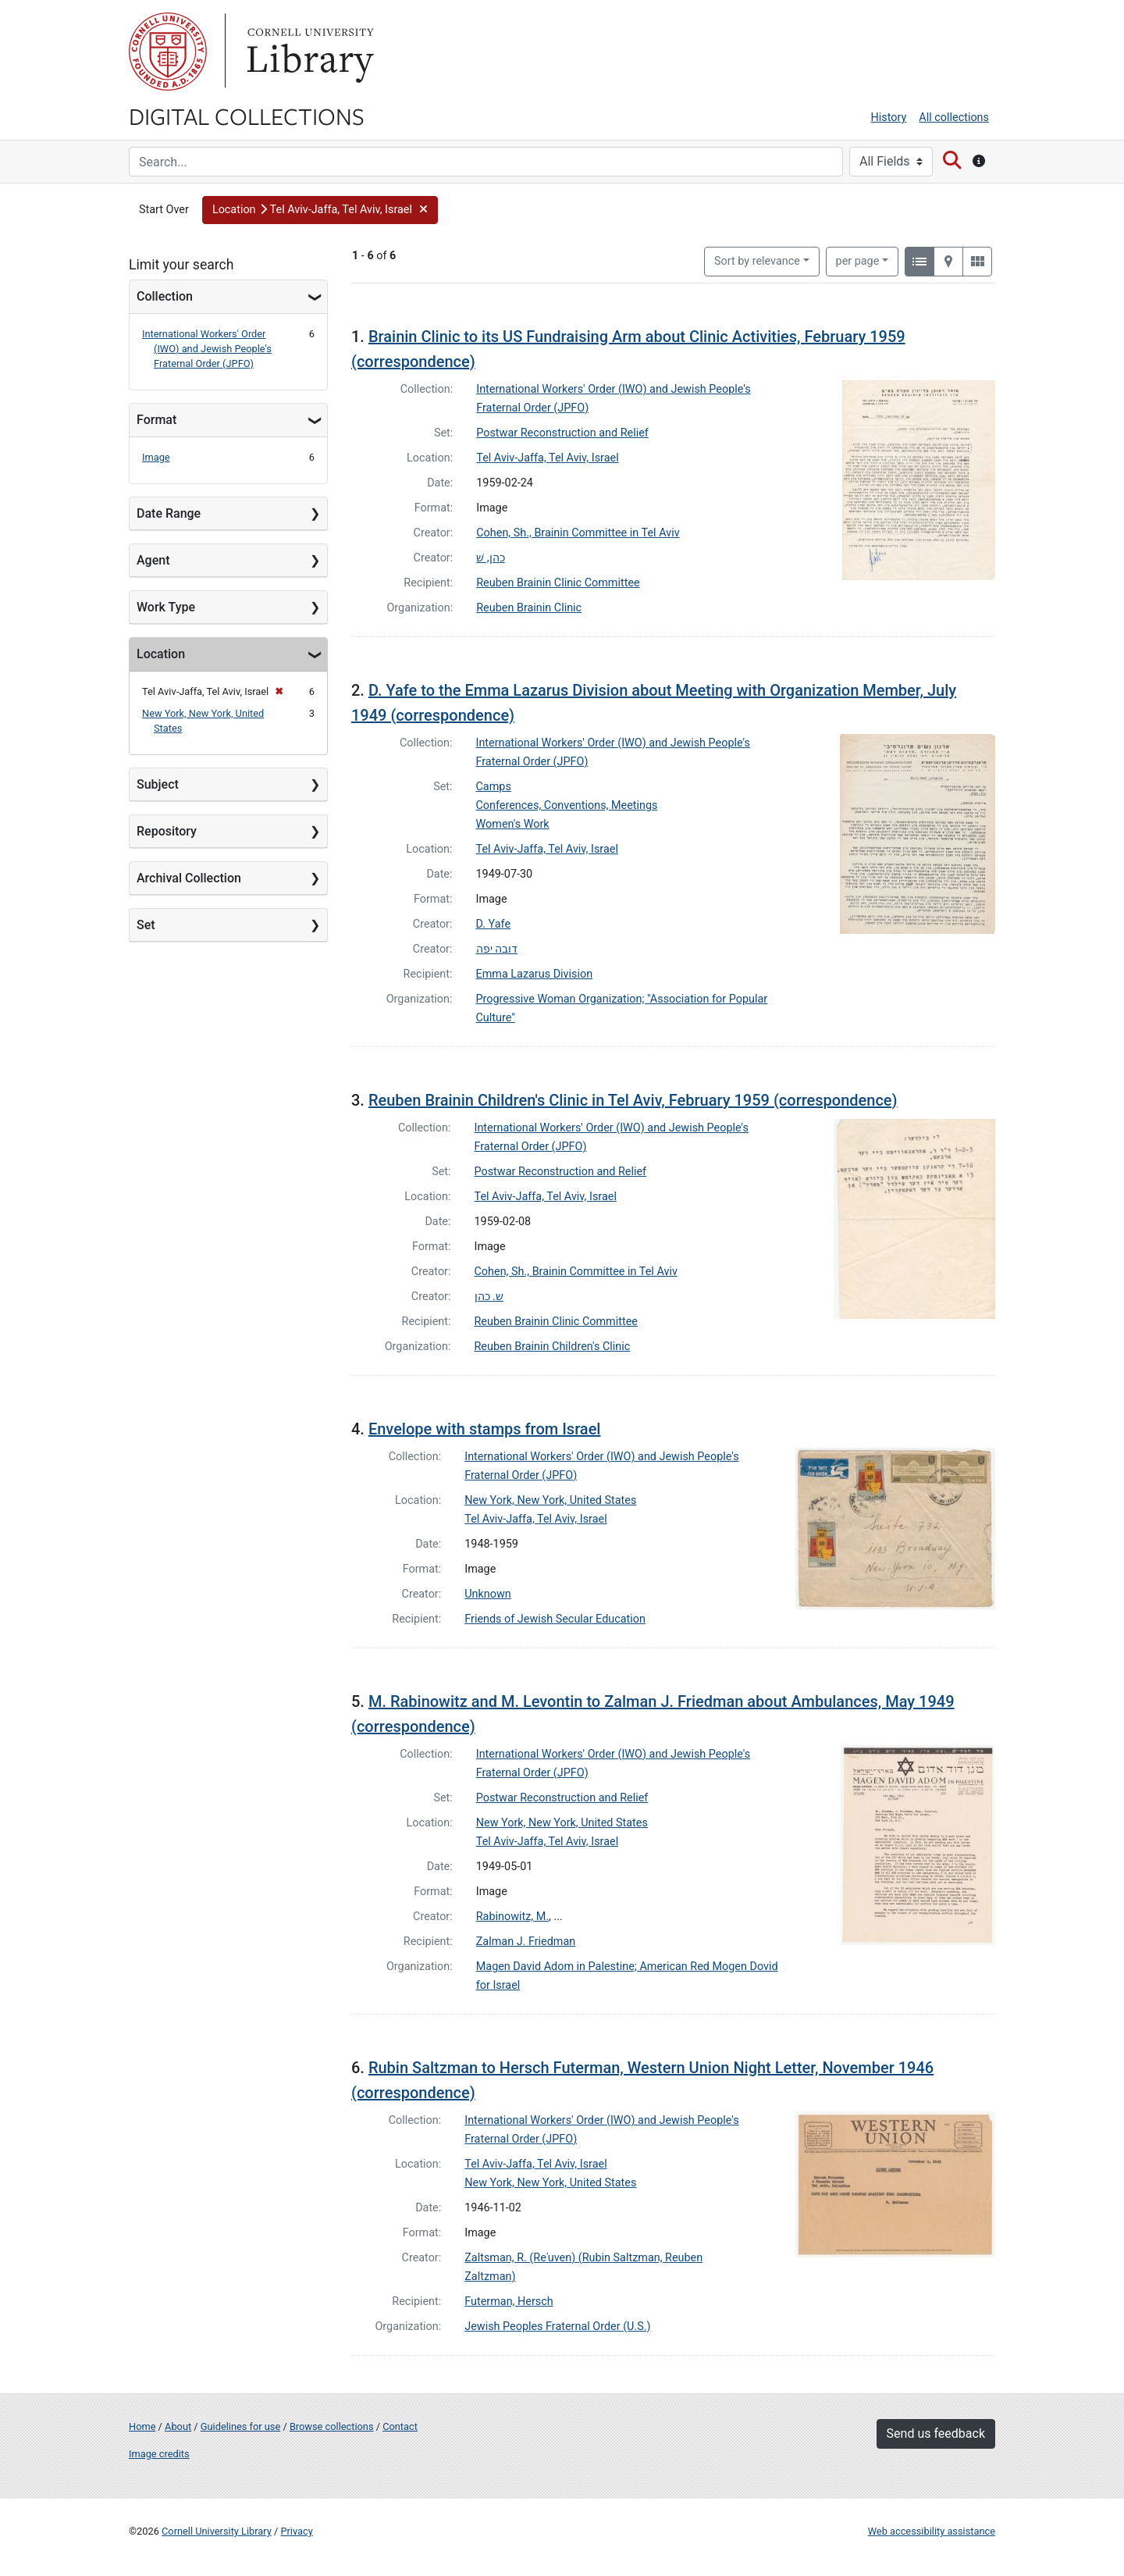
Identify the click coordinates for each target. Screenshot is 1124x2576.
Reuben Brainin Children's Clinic (553, 1346)
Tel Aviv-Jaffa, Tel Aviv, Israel (547, 458)
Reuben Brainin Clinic (529, 608)
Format (156, 419)
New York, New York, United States (550, 1500)
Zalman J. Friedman (526, 1941)
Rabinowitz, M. (512, 1916)
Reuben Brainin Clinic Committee (557, 583)
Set (146, 924)
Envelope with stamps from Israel (484, 1429)
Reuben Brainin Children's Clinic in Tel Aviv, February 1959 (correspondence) (633, 1100)
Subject (158, 784)
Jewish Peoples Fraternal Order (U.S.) (557, 2326)
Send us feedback (936, 2433)
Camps (493, 786)
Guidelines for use (240, 2426)
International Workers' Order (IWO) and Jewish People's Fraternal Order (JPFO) (207, 348)
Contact (400, 2426)
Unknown (487, 1594)
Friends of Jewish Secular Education (555, 1619)
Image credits (159, 2454)
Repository (167, 831)
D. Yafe (493, 924)
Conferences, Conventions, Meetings (567, 805)
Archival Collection (189, 878)
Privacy (296, 2531)
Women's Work (513, 824)
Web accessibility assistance (931, 2531)
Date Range (169, 513)
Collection (165, 296)
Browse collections (332, 2426)
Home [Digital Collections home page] (142, 2426)
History (889, 117)
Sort (757, 261)
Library (308, 51)
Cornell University (168, 51)
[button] (320, 210)
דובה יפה (497, 949)
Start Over (164, 209)
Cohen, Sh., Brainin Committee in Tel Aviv (577, 533)
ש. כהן (489, 1296)
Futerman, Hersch (508, 2301)
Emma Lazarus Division (534, 974)
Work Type (166, 607)
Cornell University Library (217, 2531)
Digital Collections (247, 115)
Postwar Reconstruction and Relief (562, 433)
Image (156, 457)
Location (161, 654)
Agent (153, 560)
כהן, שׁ (490, 558)
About (178, 2426)
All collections (954, 117)
